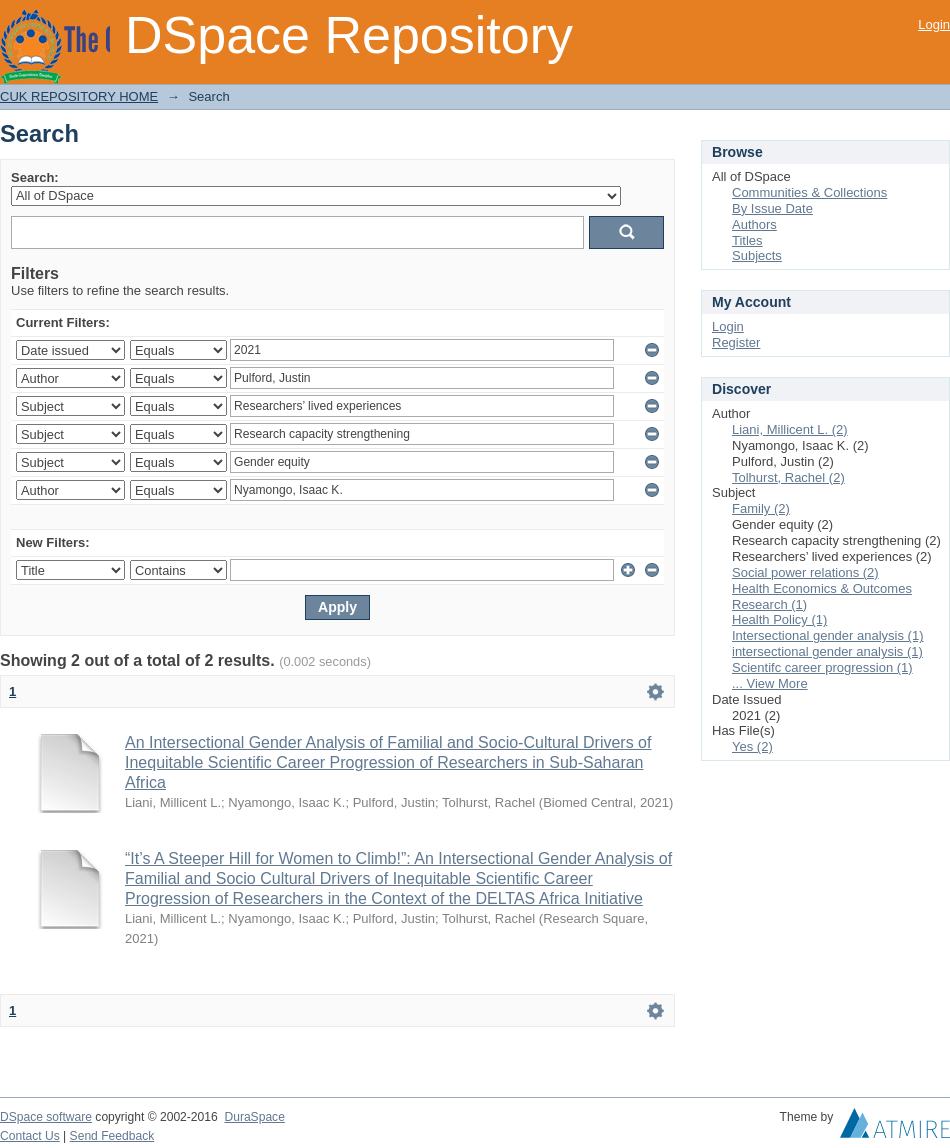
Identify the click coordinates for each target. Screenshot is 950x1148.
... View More (770, 683)
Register (736, 342)
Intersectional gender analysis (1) (828, 635)
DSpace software (46, 1117)
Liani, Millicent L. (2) (790, 429)
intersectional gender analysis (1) (827, 651)
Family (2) (761, 508)
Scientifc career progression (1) (822, 667)
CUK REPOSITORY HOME (79, 96)
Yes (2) (752, 746)
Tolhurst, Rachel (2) (788, 477)
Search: (35, 177)
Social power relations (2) (805, 572)
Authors (754, 224)
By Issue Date (772, 208)
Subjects (757, 255)
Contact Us (30, 1136)
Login (934, 24)
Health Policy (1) (779, 619)
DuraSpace (254, 1117)
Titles (747, 240)
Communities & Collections (809, 192)
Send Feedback (112, 1136)
